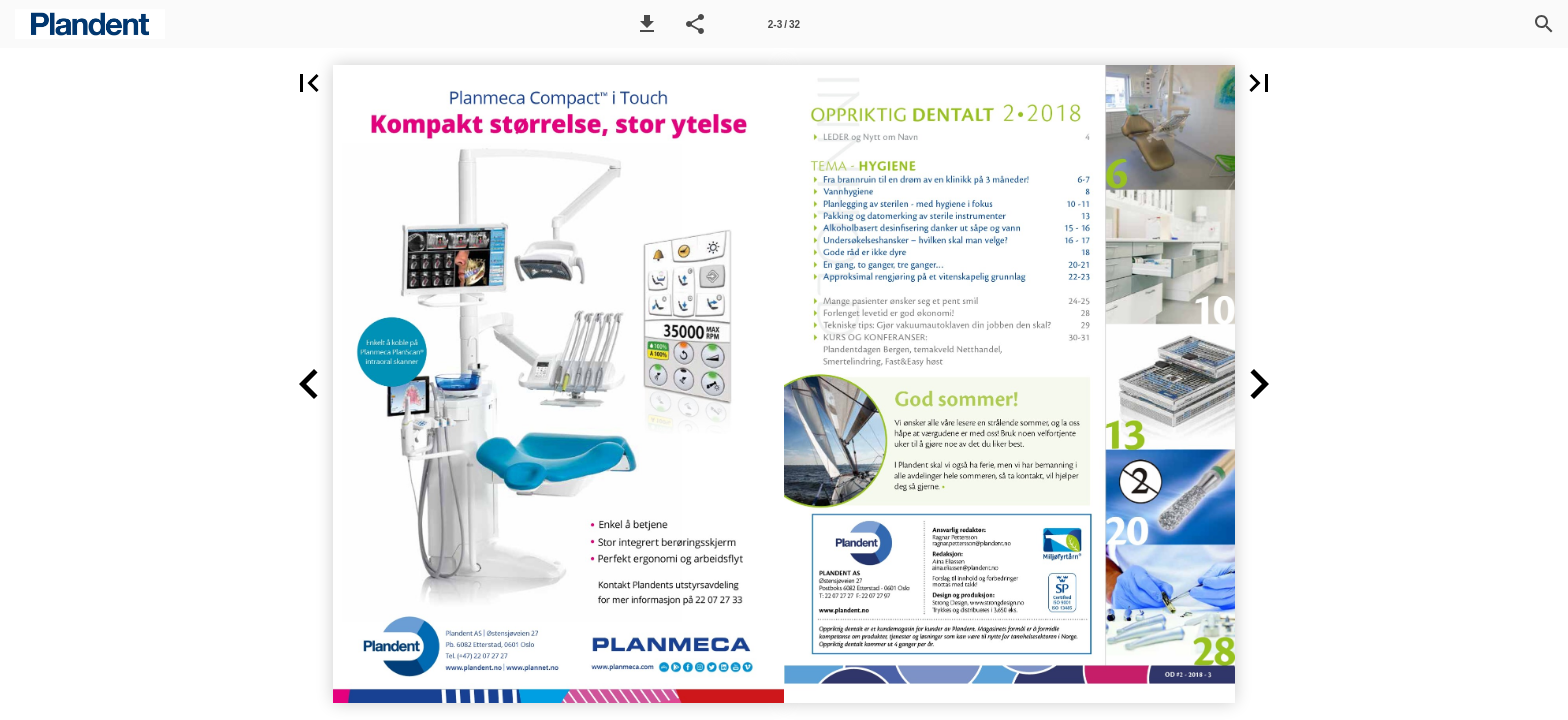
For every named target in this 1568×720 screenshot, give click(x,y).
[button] (647, 24)
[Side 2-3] (784, 24)
